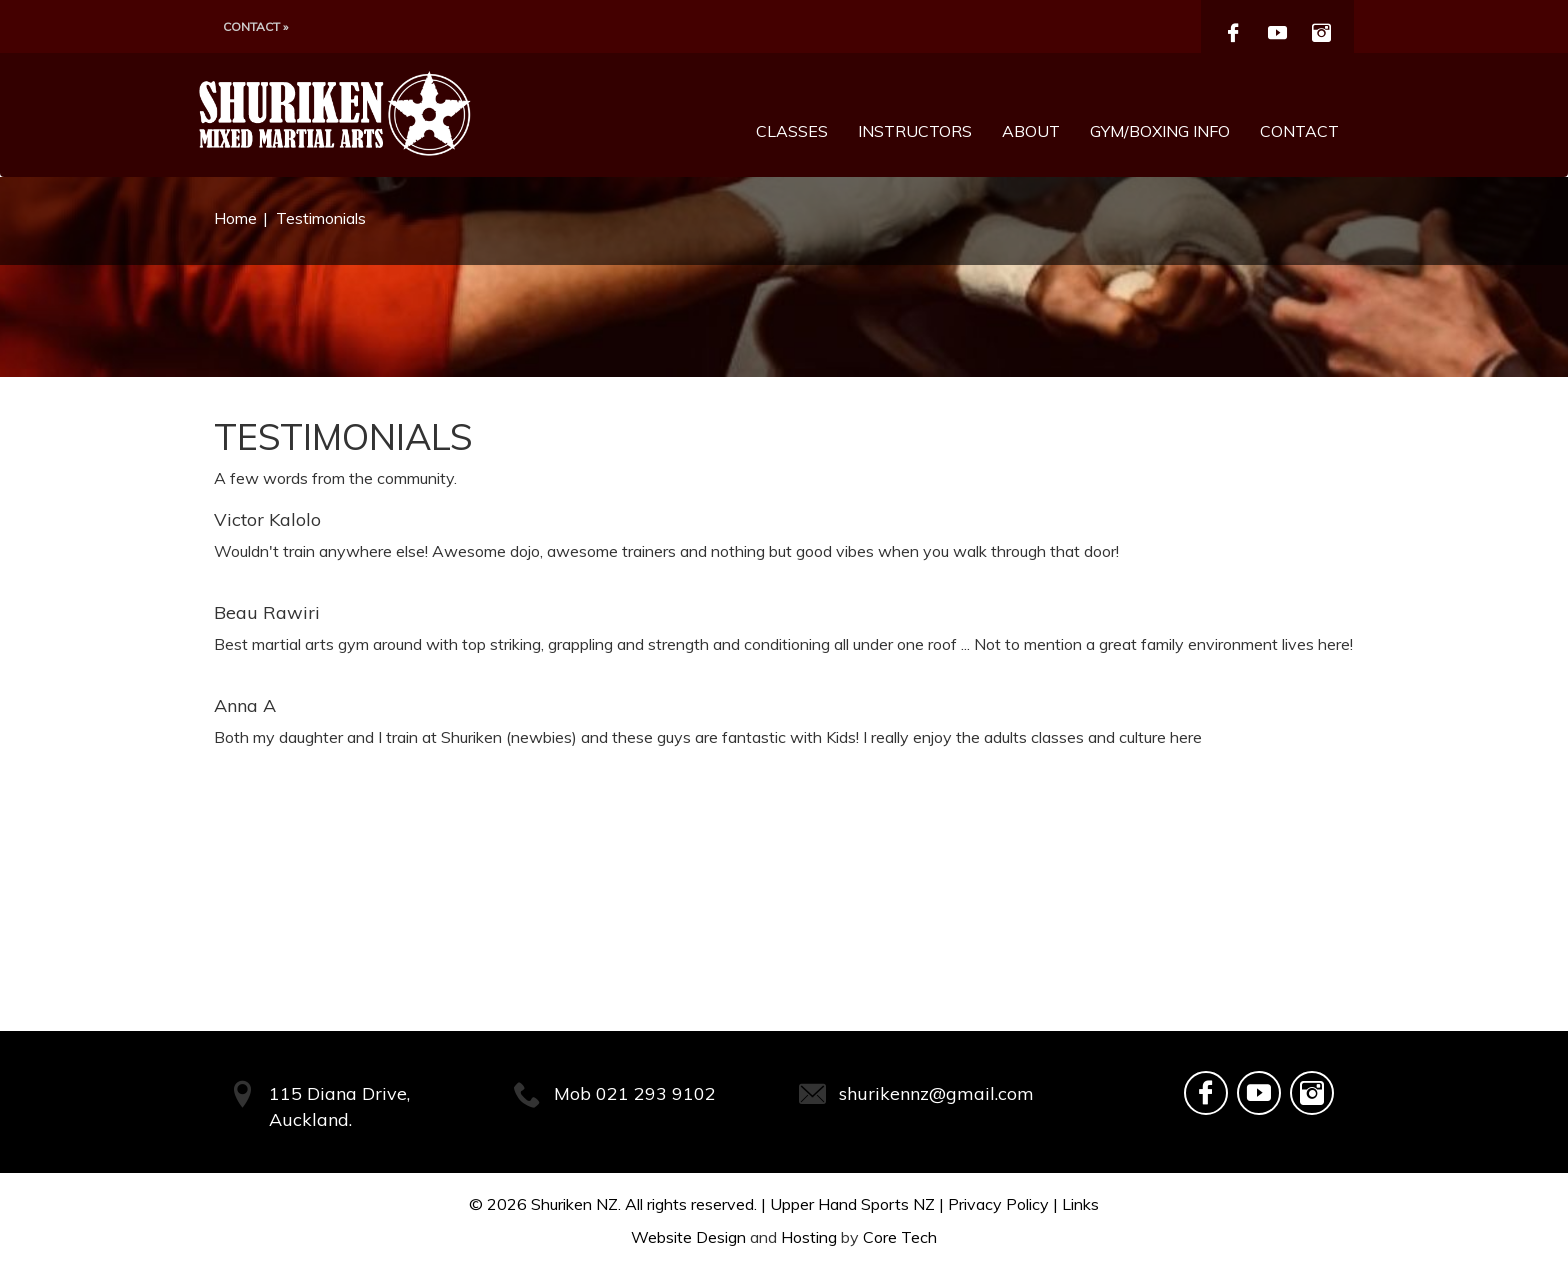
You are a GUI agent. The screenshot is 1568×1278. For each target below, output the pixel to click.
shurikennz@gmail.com (936, 1093)
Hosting (809, 1237)
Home (235, 218)
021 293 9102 (656, 1093)
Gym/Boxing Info (1160, 131)
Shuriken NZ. (576, 1204)
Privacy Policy (998, 1204)
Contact (1299, 131)
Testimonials (321, 218)
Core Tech (900, 1237)
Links (1080, 1204)
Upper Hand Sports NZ (852, 1204)
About (1031, 131)
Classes (792, 131)
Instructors (915, 131)
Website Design (688, 1237)
